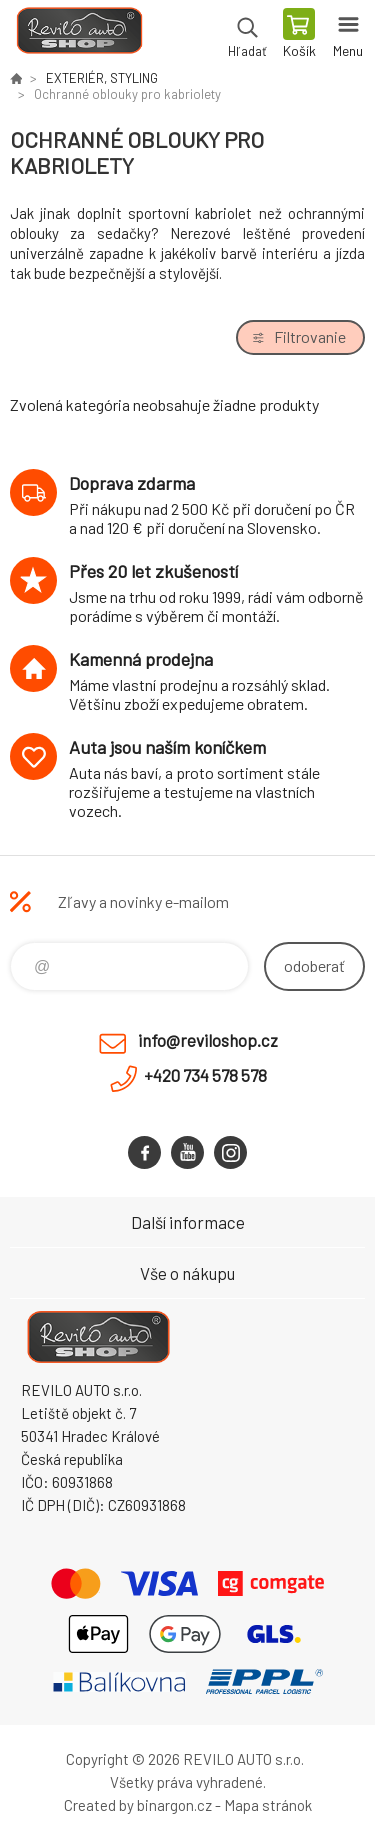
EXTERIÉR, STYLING (102, 78)
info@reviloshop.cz (208, 1040)
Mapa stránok (268, 1805)
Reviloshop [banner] (78, 35)
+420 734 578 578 (205, 1075)
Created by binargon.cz (138, 1805)
